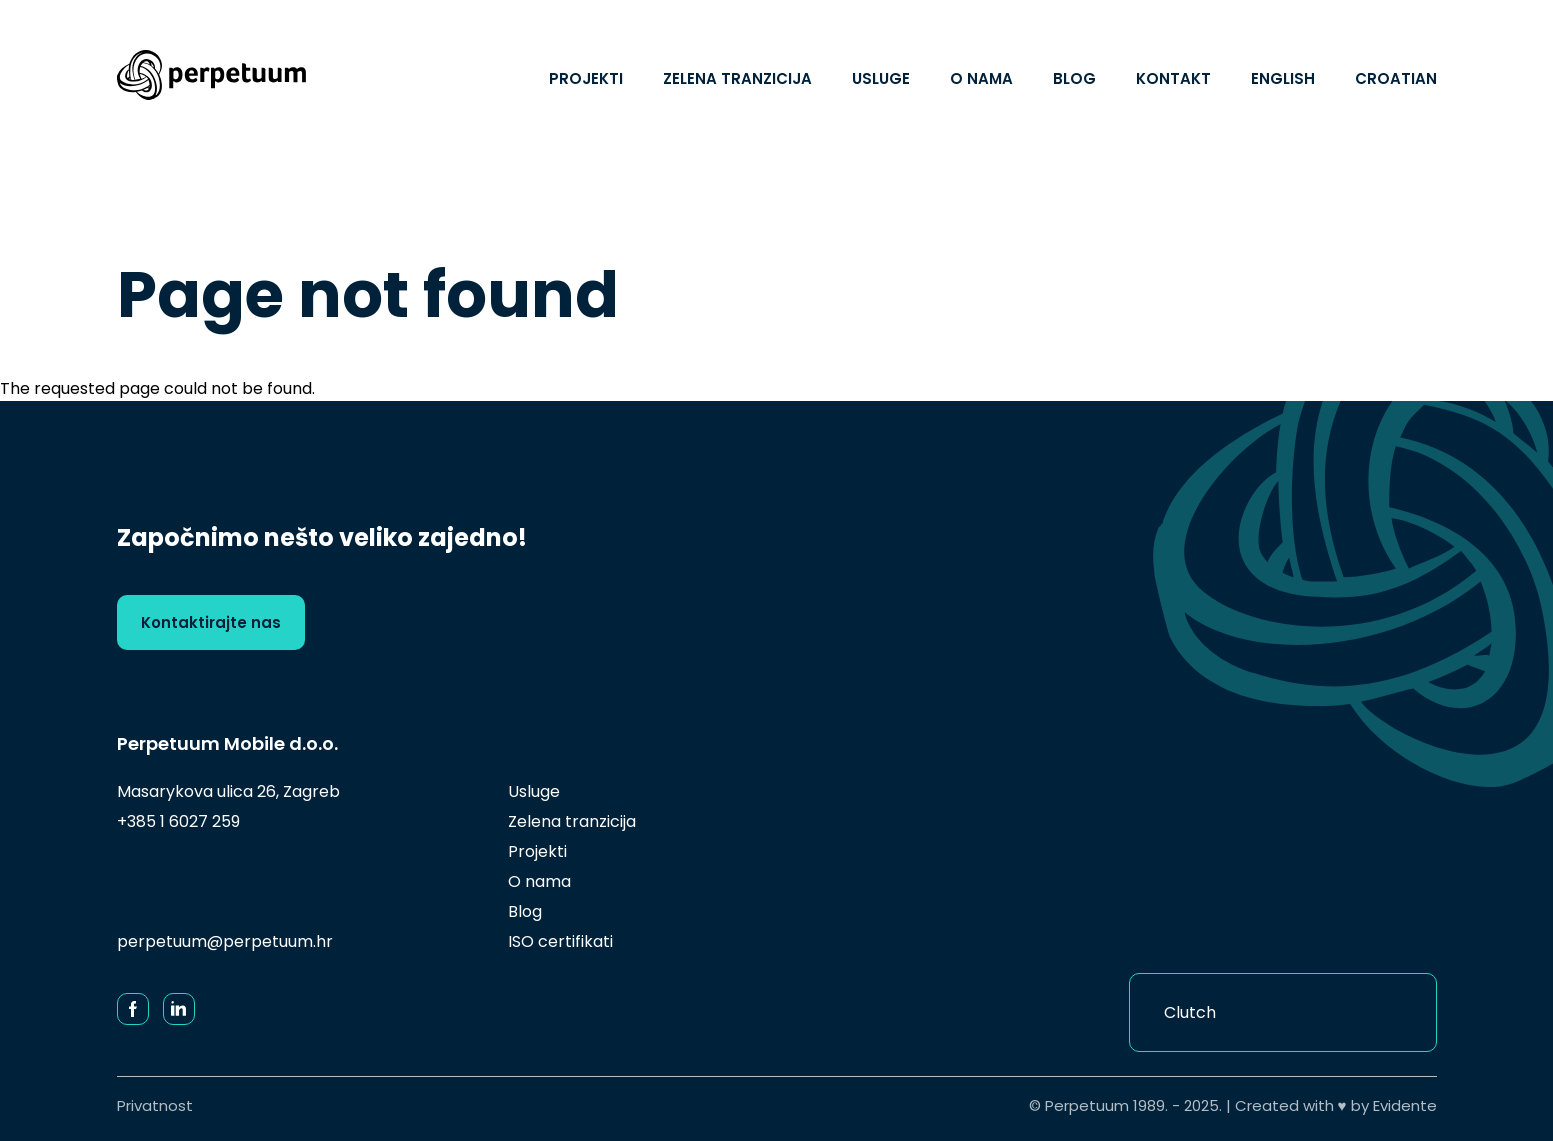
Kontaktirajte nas (211, 622)
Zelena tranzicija (737, 78)
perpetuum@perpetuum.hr (225, 941)
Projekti (586, 78)
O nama (981, 78)
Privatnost (155, 1105)
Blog (1074, 78)
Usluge (881, 78)
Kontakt (1173, 78)
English (1283, 78)
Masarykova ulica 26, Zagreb (228, 791)
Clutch (1190, 1012)
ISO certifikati (560, 941)
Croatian (1396, 78)
